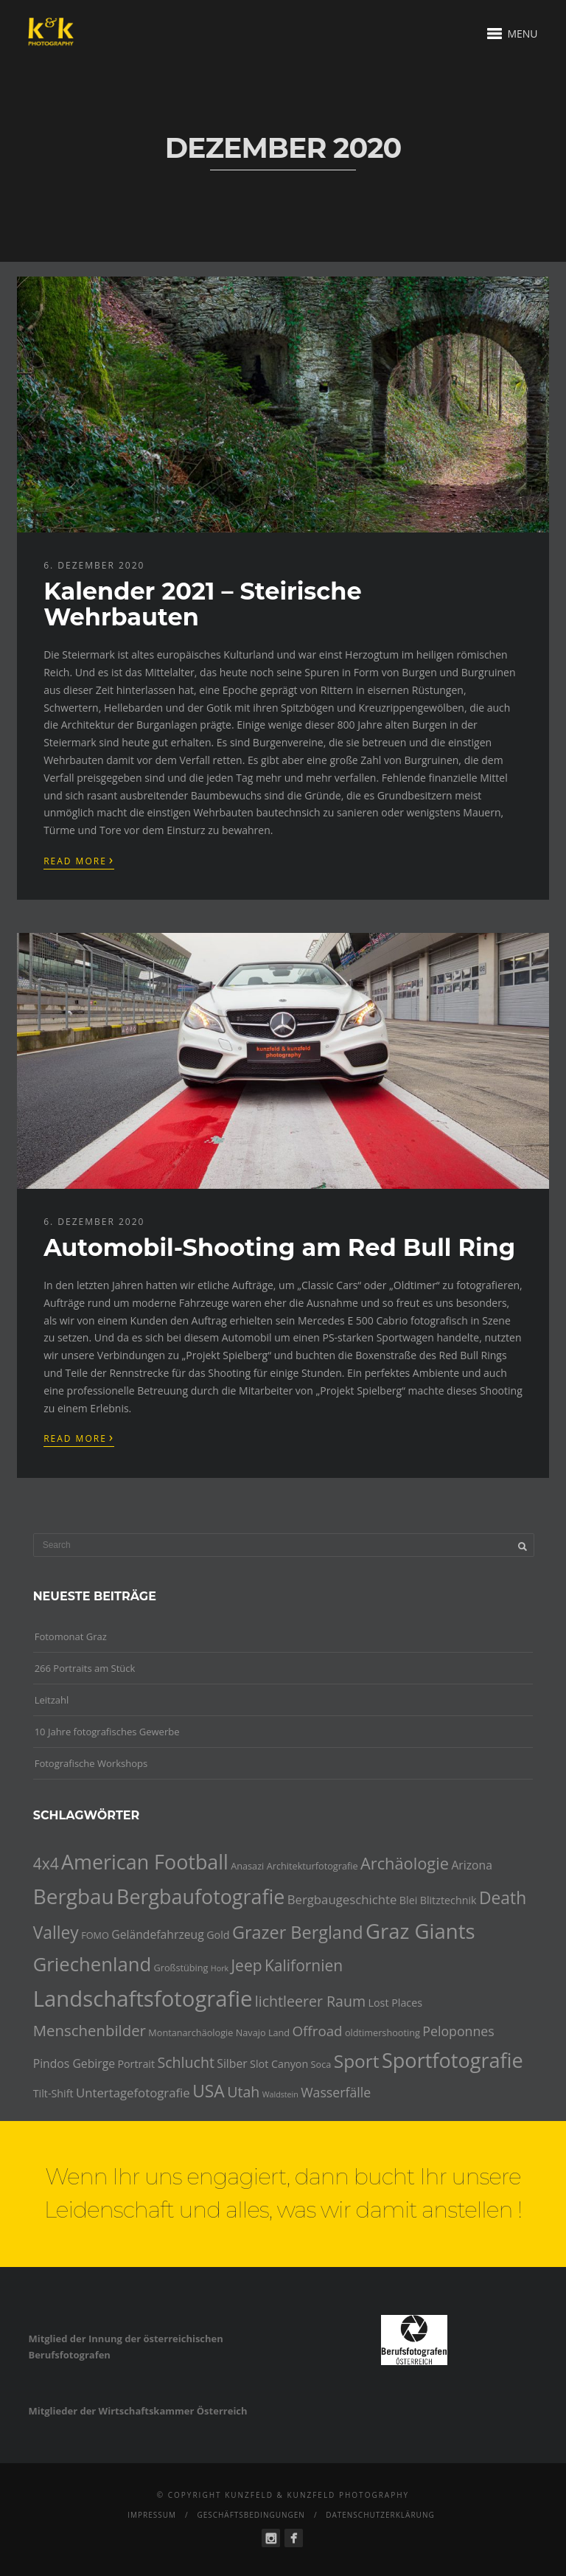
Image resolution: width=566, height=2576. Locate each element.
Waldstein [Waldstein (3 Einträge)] (280, 2094)
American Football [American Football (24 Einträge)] (144, 1861)
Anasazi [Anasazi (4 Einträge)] (247, 1865)
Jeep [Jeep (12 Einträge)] (246, 1965)
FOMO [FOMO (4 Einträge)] (95, 1935)
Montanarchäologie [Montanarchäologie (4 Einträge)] (190, 2032)
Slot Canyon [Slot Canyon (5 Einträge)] (279, 2064)
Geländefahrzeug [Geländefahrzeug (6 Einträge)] (157, 1934)
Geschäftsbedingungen (251, 2515)
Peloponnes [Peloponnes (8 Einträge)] (458, 2031)
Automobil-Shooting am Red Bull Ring (279, 1247)
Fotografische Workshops (91, 1763)
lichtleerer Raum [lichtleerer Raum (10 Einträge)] (310, 2001)
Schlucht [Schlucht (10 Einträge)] (185, 2062)
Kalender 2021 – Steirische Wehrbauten (202, 604)
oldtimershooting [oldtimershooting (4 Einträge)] (382, 2032)
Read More (78, 860)
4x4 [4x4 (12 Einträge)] (46, 1863)
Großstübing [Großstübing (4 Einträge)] (181, 1967)
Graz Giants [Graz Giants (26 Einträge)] (420, 1931)
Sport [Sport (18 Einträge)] (357, 2061)
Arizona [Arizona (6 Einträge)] (471, 1865)
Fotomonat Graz (71, 1636)
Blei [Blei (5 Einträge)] (408, 1900)
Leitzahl (52, 1700)
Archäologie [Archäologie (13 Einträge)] (404, 1863)
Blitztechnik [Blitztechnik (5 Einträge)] (448, 1900)
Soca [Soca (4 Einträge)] (321, 2064)
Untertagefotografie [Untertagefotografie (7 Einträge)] (133, 2092)
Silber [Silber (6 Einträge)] (232, 2063)
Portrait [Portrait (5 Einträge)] (136, 2064)
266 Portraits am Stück (85, 1668)
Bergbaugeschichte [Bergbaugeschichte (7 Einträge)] (342, 1899)
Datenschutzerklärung (380, 2515)
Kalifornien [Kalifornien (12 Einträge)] (304, 1965)
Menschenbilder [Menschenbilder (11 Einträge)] (89, 2030)
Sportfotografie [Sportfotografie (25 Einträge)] (452, 2060)
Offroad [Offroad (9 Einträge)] (318, 2031)
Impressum (151, 2515)
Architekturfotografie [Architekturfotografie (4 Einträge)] (312, 1865)
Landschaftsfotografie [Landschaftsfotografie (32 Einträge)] (143, 1998)
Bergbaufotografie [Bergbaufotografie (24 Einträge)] (200, 1896)
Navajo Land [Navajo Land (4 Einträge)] (263, 2032)
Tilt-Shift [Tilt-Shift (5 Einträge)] (53, 2093)
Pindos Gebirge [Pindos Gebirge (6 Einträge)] (74, 2063)
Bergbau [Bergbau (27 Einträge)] (73, 1896)
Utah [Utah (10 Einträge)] (243, 2092)
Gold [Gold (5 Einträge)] (217, 1935)
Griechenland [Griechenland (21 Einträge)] (92, 1964)
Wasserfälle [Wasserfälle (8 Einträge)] (336, 2092)
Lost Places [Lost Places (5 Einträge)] (395, 2003)
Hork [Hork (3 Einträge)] (219, 1968)
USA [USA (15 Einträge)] (208, 2091)
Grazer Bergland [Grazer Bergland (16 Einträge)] (297, 1932)
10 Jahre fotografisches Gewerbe (107, 1731)
